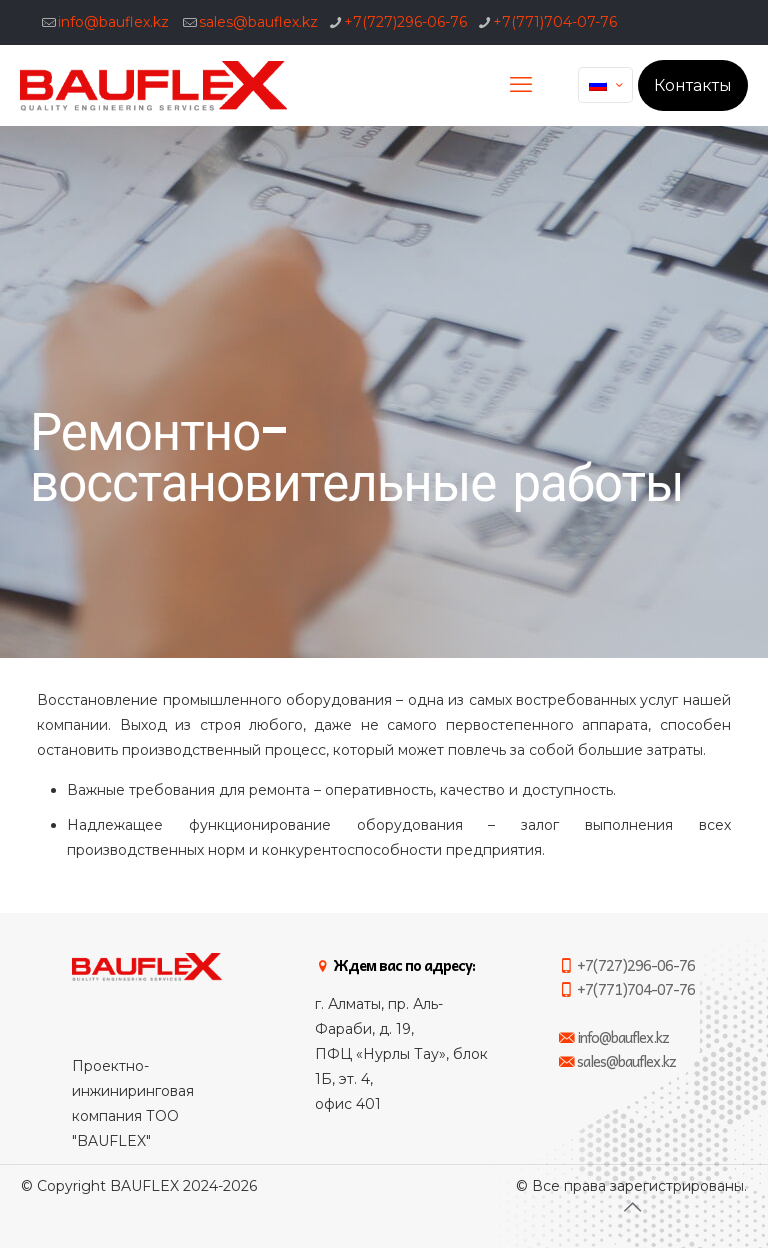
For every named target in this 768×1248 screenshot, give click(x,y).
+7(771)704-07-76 (627, 989)
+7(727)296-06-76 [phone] (405, 22)
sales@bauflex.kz (258, 22)
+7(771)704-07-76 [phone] (555, 22)
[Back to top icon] (632, 1207)
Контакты (693, 85)
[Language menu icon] (605, 85)
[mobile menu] (521, 85)
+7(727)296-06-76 (627, 965)
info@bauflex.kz (113, 22)
